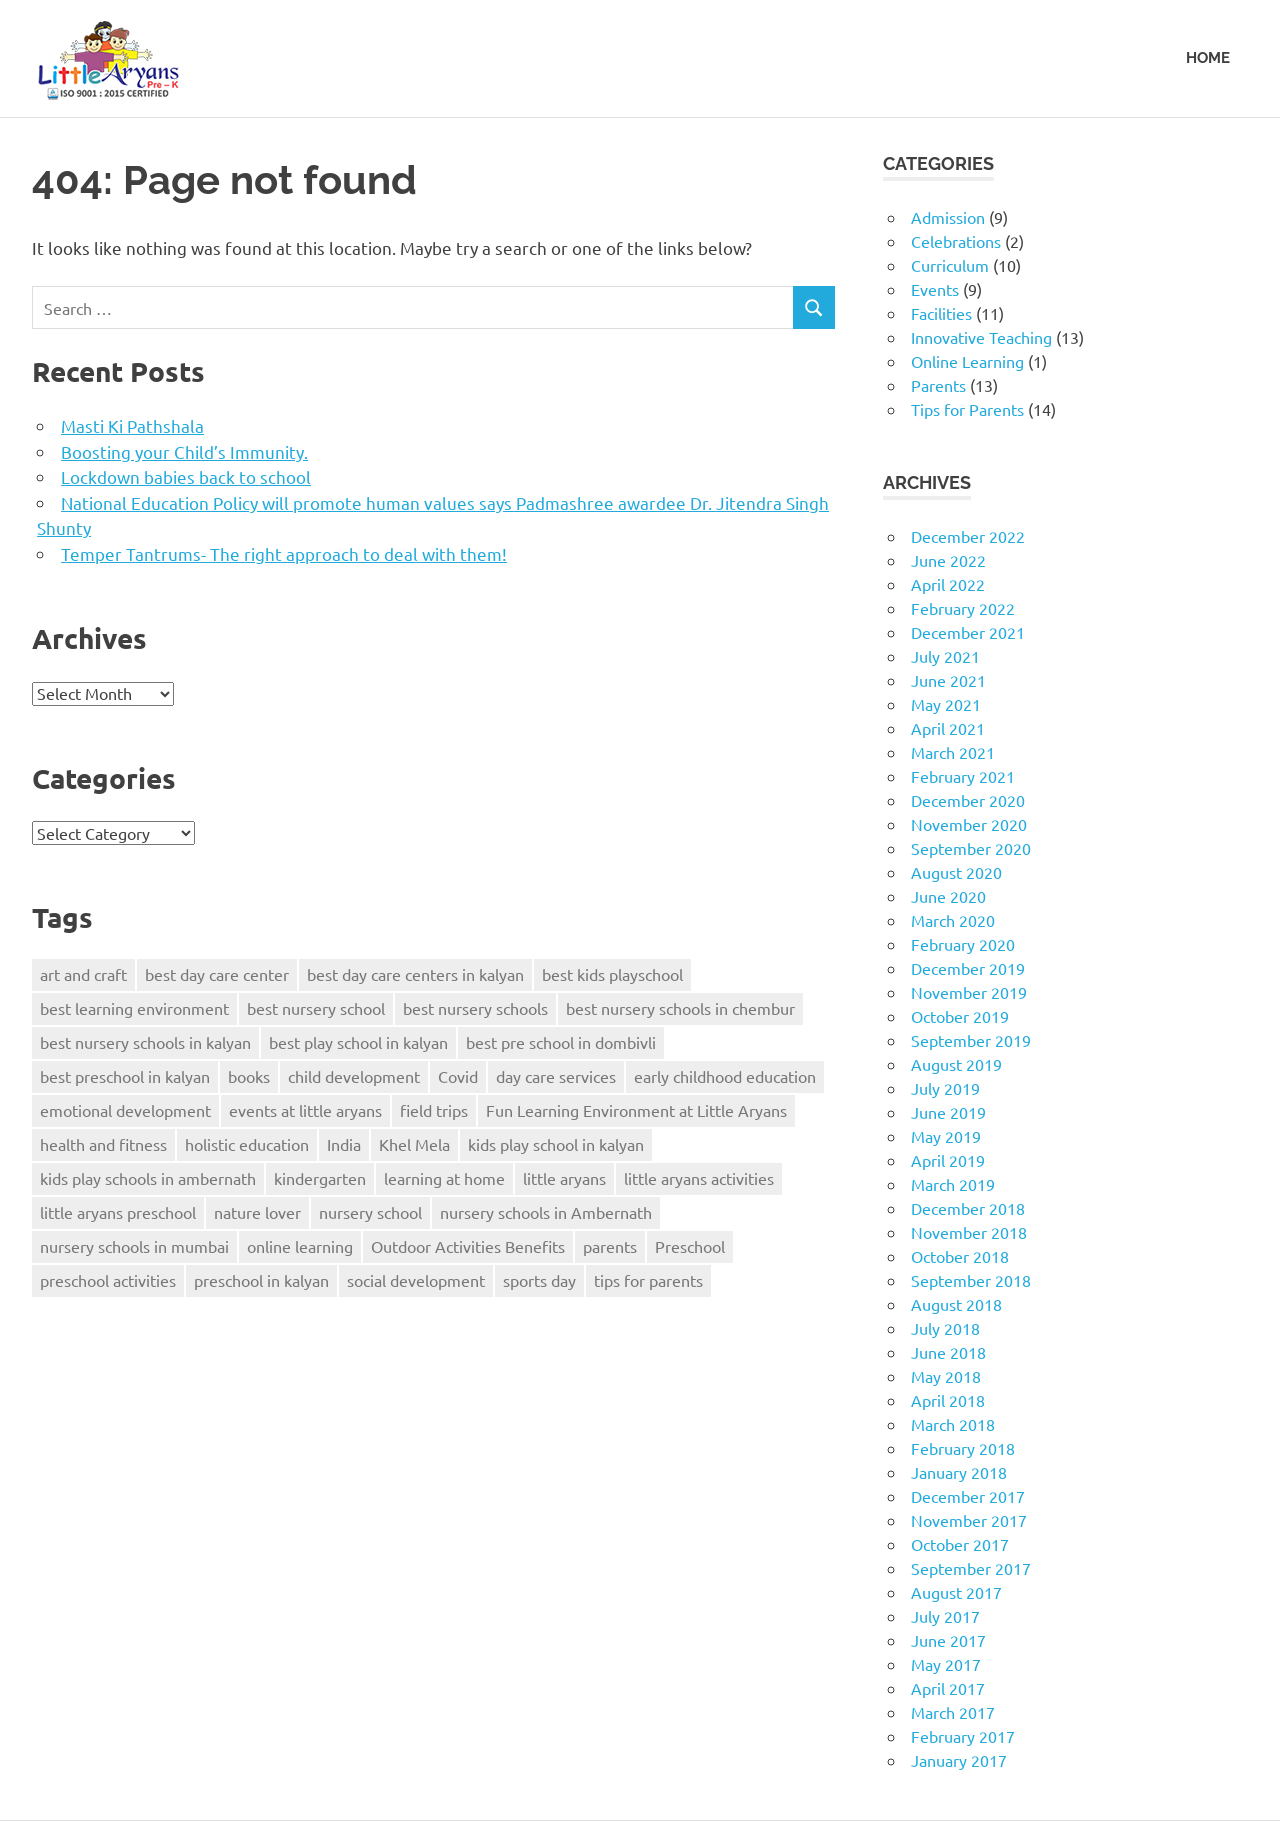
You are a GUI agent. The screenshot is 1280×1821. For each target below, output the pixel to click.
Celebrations (956, 241)
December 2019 (968, 968)
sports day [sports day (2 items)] (539, 1280)
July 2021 (945, 656)
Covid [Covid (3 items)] (458, 1076)
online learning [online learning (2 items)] (300, 1246)
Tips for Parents (967, 409)
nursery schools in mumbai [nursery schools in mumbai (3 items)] (134, 1246)
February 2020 (963, 944)
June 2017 (948, 1640)
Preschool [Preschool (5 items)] (690, 1246)
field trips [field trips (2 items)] (434, 1110)
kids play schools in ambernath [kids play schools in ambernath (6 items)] (148, 1178)
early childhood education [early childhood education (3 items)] (725, 1076)
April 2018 (948, 1400)
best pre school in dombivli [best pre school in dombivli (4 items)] (561, 1042)
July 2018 (945, 1328)
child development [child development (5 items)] (354, 1076)
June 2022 (948, 560)
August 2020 (956, 872)
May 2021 (946, 704)
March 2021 (953, 752)
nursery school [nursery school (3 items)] (370, 1212)
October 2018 (960, 1256)
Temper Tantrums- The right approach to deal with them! (284, 553)
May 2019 (946, 1136)
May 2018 (946, 1376)
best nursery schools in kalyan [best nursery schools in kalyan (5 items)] (145, 1042)
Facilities (941, 313)
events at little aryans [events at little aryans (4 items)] (305, 1110)
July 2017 (945, 1616)
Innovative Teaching (981, 337)
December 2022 (968, 536)
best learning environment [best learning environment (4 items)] (134, 1008)
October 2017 (960, 1544)
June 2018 (948, 1352)
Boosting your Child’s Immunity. (184, 451)
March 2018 (953, 1424)
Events (935, 289)
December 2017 (968, 1496)
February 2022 (963, 608)
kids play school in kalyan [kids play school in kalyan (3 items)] (556, 1144)
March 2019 (953, 1184)
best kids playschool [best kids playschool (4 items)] (612, 974)
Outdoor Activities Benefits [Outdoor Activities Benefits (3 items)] (468, 1246)
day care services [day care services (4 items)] (556, 1076)
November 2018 (969, 1232)
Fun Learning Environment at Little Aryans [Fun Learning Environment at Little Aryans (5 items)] (636, 1110)
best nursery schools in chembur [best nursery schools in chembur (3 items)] (680, 1008)
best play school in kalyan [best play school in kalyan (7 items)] (358, 1042)
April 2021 (948, 728)
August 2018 (956, 1304)
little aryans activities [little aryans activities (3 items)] (699, 1178)
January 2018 (959, 1472)
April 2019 (948, 1160)
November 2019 (969, 992)
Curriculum (950, 265)
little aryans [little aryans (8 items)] (564, 1178)
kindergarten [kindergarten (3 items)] (320, 1178)
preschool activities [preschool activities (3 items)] (108, 1280)
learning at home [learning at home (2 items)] (444, 1178)
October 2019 (960, 1016)
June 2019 (948, 1112)
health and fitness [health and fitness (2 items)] (103, 1144)
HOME (1208, 58)
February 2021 (963, 776)
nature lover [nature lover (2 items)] (257, 1212)
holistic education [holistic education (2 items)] (247, 1144)
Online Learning (967, 361)
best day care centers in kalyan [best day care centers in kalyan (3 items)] (415, 974)
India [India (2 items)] (344, 1144)
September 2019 (971, 1040)
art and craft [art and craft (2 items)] (83, 974)
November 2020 (969, 824)
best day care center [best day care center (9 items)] (217, 974)
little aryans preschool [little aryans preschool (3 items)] (118, 1212)
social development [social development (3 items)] (416, 1280)
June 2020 (948, 896)
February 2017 (963, 1736)
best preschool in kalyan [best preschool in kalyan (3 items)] (125, 1076)
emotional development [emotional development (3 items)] (125, 1110)
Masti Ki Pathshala (132, 425)
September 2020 (971, 848)
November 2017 (969, 1520)
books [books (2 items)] (249, 1076)
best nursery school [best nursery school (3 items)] (316, 1008)
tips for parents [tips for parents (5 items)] (648, 1280)
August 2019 (956, 1064)
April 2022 (948, 584)
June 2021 (948, 680)
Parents (938, 385)
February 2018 (963, 1448)
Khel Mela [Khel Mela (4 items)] (414, 1144)
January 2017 (959, 1760)
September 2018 (971, 1280)
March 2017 (953, 1712)
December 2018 (968, 1208)
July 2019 (945, 1088)
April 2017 (948, 1688)
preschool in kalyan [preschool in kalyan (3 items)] (261, 1280)
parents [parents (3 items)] (610, 1246)
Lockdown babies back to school (186, 476)
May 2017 (946, 1664)
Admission (948, 217)
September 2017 (971, 1568)
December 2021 (968, 632)
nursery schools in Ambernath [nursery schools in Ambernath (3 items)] (546, 1212)
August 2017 (956, 1592)
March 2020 (953, 920)
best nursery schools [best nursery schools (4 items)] (475, 1008)
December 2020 (968, 800)
